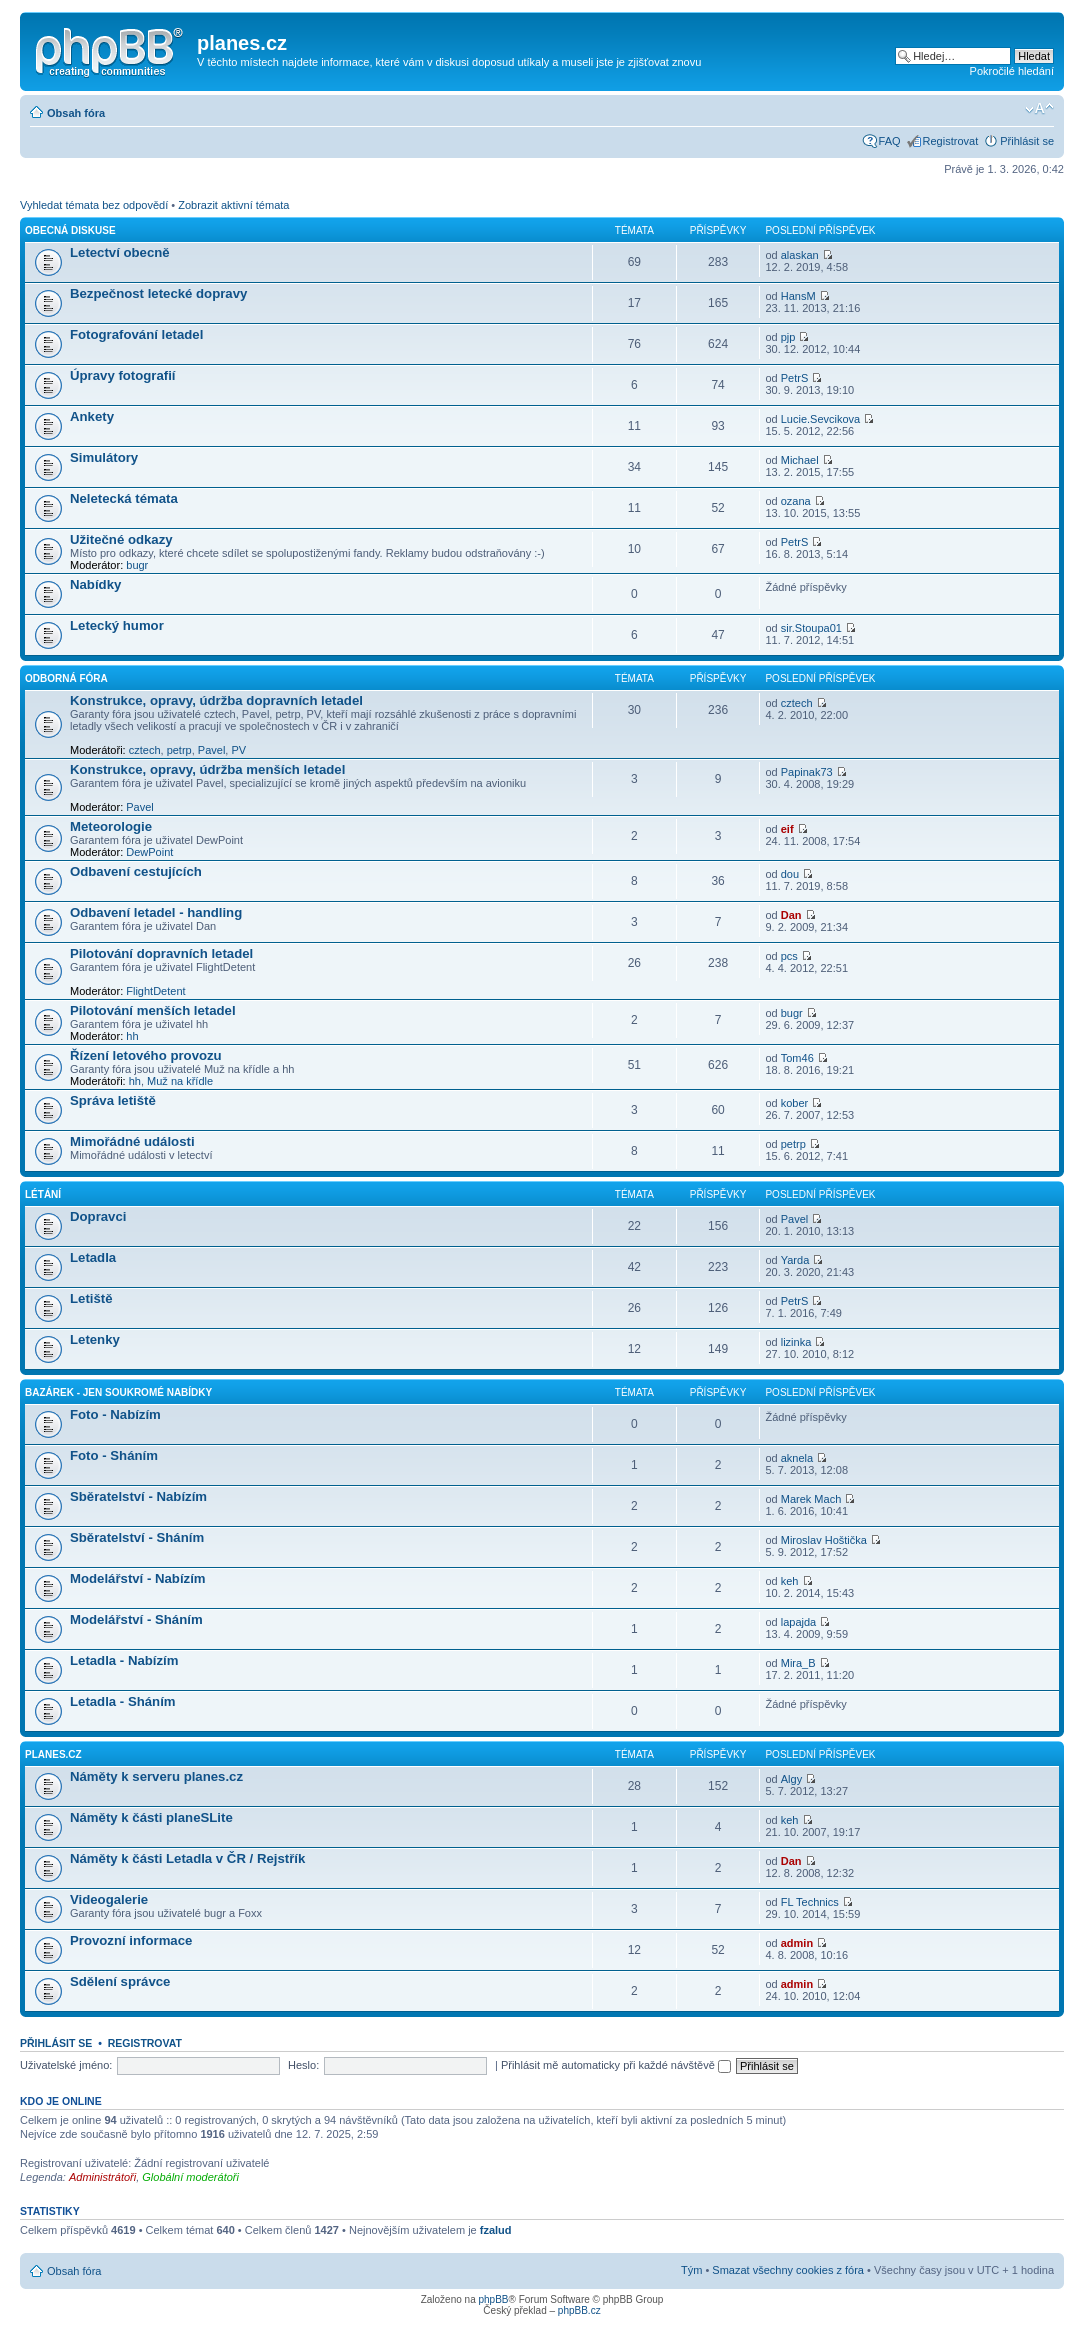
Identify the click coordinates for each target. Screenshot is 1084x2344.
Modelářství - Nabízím (138, 1578)
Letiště (91, 1298)
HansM (798, 296)
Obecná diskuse (70, 230)
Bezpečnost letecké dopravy (158, 293)
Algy (791, 1779)
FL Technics (810, 1902)
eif (787, 829)
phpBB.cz (579, 2310)
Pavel (212, 750)
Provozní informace (131, 1940)
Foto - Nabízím (115, 1414)
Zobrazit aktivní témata (233, 205)
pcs (789, 956)
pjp (788, 337)
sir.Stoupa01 (811, 628)
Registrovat (951, 141)
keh (790, 1581)
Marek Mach (811, 1499)
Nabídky (95, 584)
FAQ (890, 141)
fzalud (496, 2230)
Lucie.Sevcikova (821, 419)
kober (795, 1103)
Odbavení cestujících (136, 871)
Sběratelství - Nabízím (138, 1496)
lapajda (798, 1622)
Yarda (795, 1260)
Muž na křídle (180, 1081)
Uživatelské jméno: (66, 2065)
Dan (791, 915)
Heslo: (303, 2065)
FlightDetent (155, 991)
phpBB (493, 2299)
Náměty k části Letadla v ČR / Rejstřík (187, 1858)
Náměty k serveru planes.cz (156, 1776)
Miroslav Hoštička (824, 1540)
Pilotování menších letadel (153, 1010)
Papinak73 (807, 772)
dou (790, 874)
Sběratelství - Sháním (137, 1537)
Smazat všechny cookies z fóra (788, 2270)
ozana (796, 501)
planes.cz (53, 1754)
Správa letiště (113, 1100)
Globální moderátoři (190, 2177)
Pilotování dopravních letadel (161, 953)
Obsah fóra (76, 113)
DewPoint (149, 852)
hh (132, 1036)
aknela (797, 1458)
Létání (43, 1194)
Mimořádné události (132, 1141)
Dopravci (98, 1216)
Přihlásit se (1027, 141)
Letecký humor (117, 625)
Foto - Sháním (114, 1455)
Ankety (92, 416)
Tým (691, 2270)
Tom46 (797, 1058)
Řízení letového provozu (146, 1055)
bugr (137, 565)
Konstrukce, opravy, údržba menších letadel (207, 769)
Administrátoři (102, 2177)
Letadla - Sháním (123, 1701)
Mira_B (798, 1663)
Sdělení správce (120, 1981)
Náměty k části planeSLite (151, 1817)
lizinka (796, 1342)
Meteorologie (111, 826)
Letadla (93, 1257)
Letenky (95, 1339)
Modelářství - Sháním (136, 1619)
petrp (179, 750)
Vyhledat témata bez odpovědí (94, 205)
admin (797, 1943)
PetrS (795, 378)
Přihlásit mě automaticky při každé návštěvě (616, 2065)
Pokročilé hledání (1012, 71)
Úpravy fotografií (123, 375)
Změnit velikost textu (1039, 109)
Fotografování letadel (136, 334)
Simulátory (104, 457)
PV (238, 750)
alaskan (800, 255)
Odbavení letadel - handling (156, 912)
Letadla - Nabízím (124, 1660)
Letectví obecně (120, 252)
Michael (800, 460)
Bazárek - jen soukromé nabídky (118, 1392)
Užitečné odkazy (121, 539)
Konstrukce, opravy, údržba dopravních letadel (216, 700)
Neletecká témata (124, 498)
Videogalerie (109, 1899)
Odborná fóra (66, 678)
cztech (145, 750)
